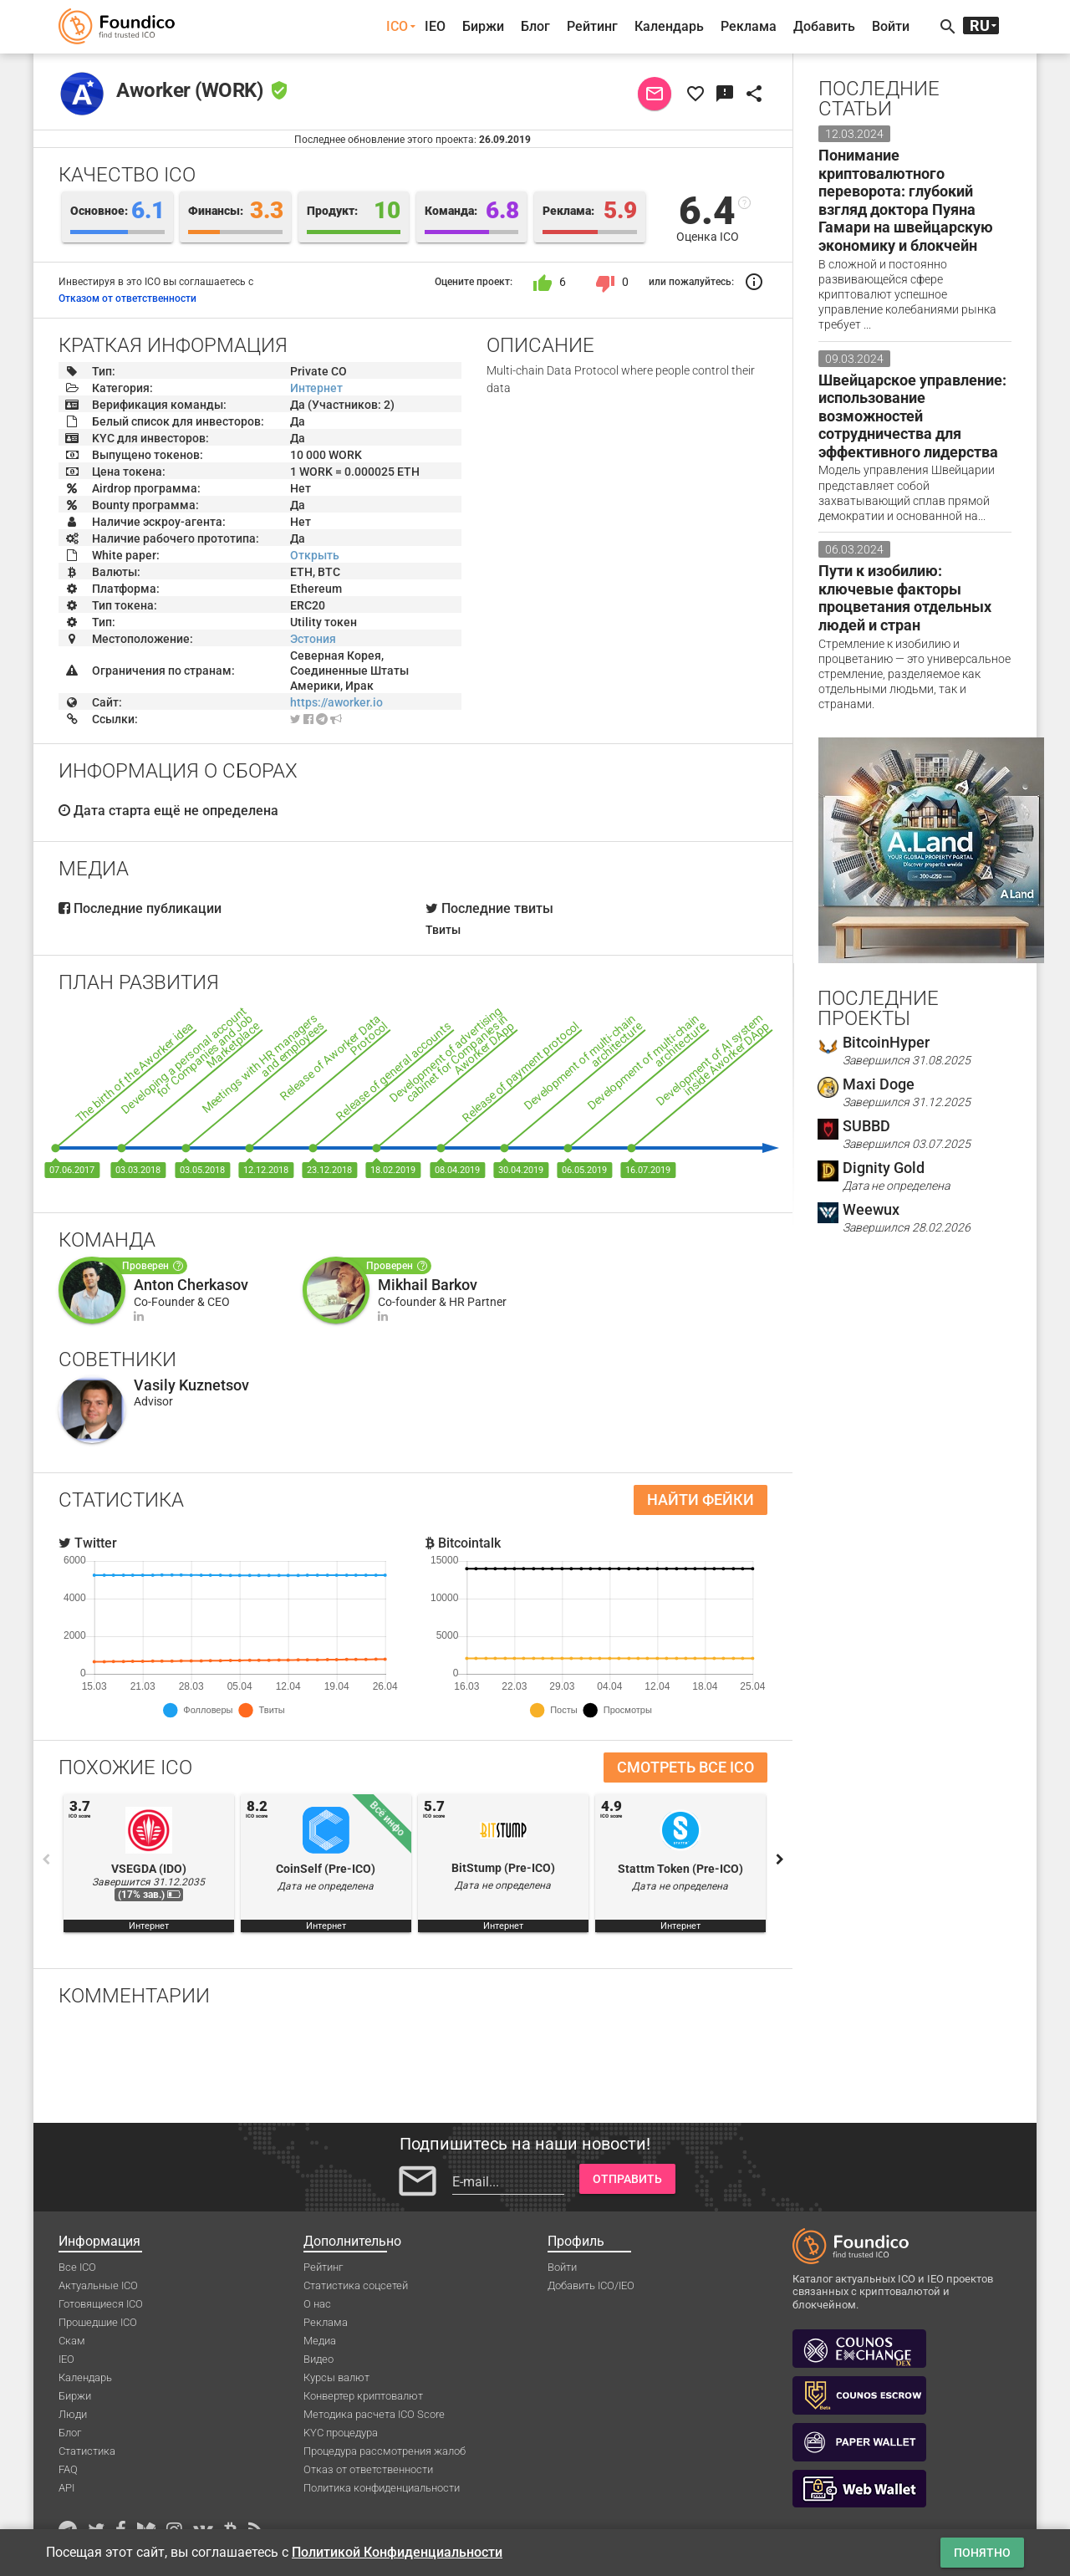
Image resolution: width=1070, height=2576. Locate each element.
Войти (891, 26)
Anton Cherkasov (191, 1284)
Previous (46, 1859)
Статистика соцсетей (355, 2285)
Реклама (749, 26)
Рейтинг (592, 26)
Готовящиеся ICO (101, 2304)
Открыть (314, 555)
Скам (72, 2340)
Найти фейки (700, 1499)
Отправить (627, 2179)
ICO (397, 26)
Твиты (443, 929)
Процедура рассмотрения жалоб (384, 2451)
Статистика (87, 2451)
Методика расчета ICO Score (374, 2414)
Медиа (319, 2340)
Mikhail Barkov (427, 1284)
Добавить (824, 26)
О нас (317, 2304)
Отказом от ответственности (127, 298)
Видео (318, 2359)
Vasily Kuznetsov (191, 1385)
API (66, 2488)
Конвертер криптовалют (363, 2396)
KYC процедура (340, 2432)
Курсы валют (336, 2377)
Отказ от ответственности (368, 2469)
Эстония (313, 638)
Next (780, 1859)
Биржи (483, 26)
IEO (435, 26)
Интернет (316, 388)
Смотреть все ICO (685, 1767)
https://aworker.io (336, 702)
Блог (535, 26)
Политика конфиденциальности (381, 2488)
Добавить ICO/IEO (591, 2285)
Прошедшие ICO (98, 2322)
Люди (73, 2414)
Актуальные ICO (98, 2285)
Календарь (669, 26)
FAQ (68, 2469)
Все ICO (77, 2267)
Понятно (982, 2552)
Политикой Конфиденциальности (397, 2552)
